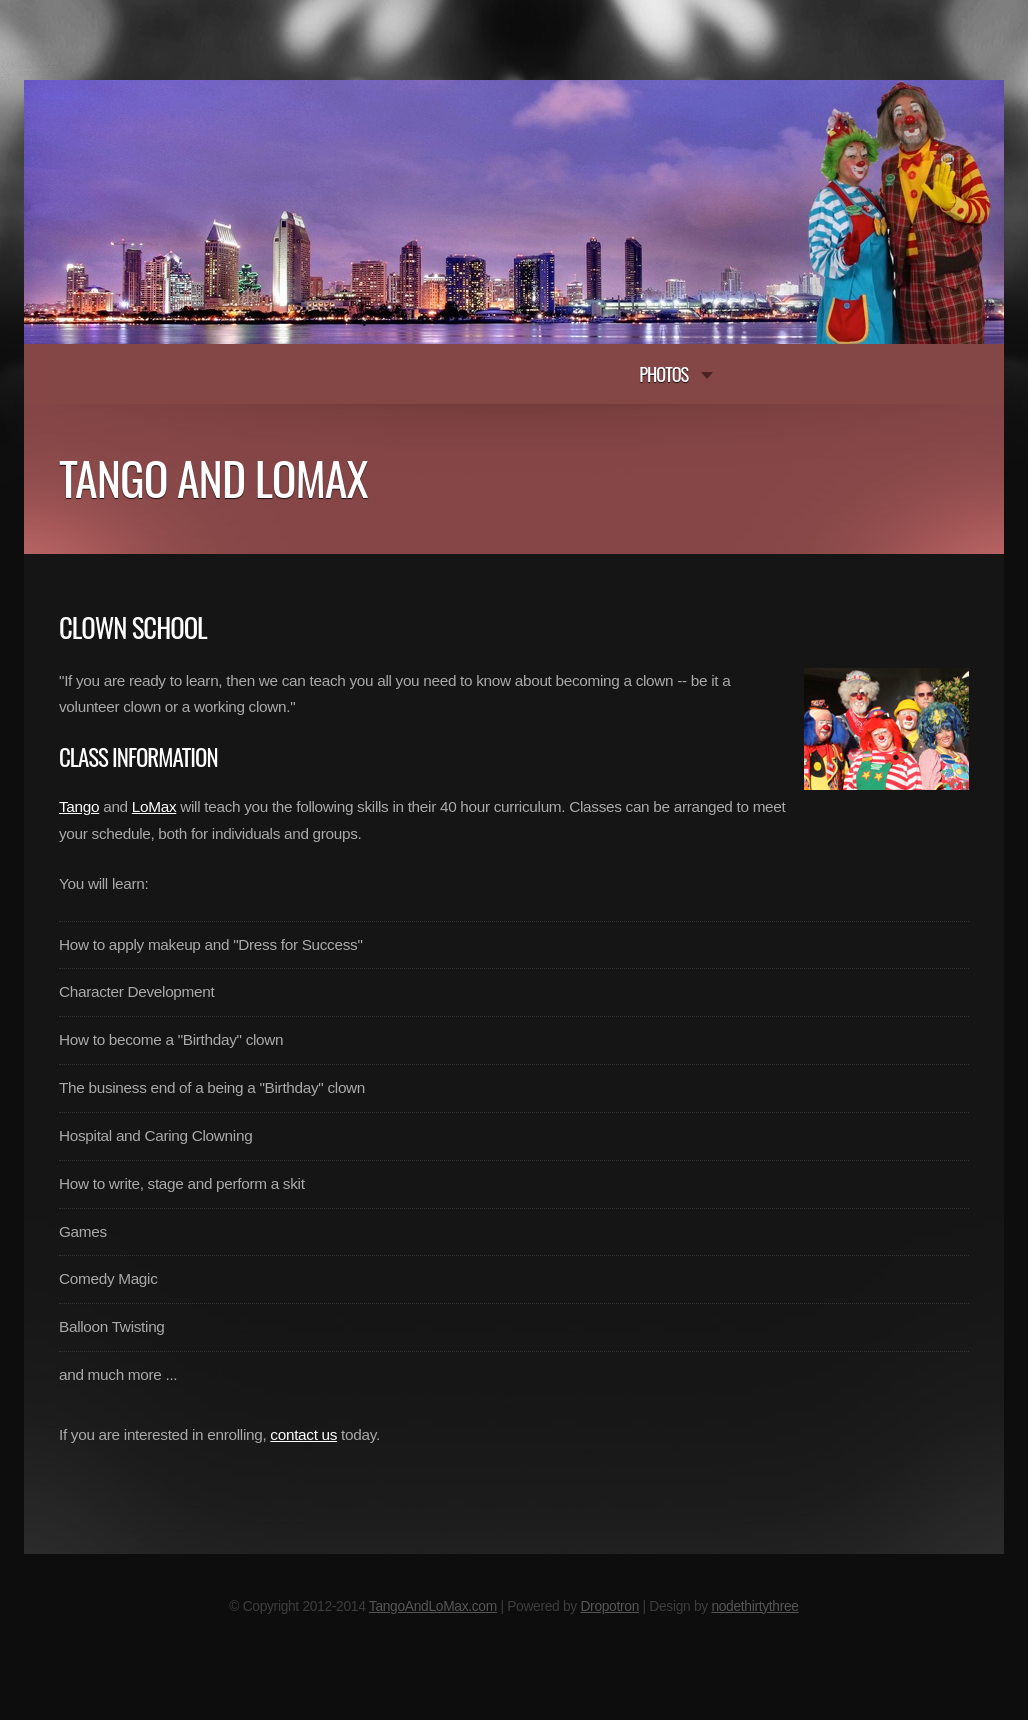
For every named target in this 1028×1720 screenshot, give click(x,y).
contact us (303, 1434)
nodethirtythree (754, 1606)
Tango (79, 806)
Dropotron (609, 1606)
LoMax (154, 806)
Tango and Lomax (213, 477)
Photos (663, 373)
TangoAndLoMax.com (433, 1606)
